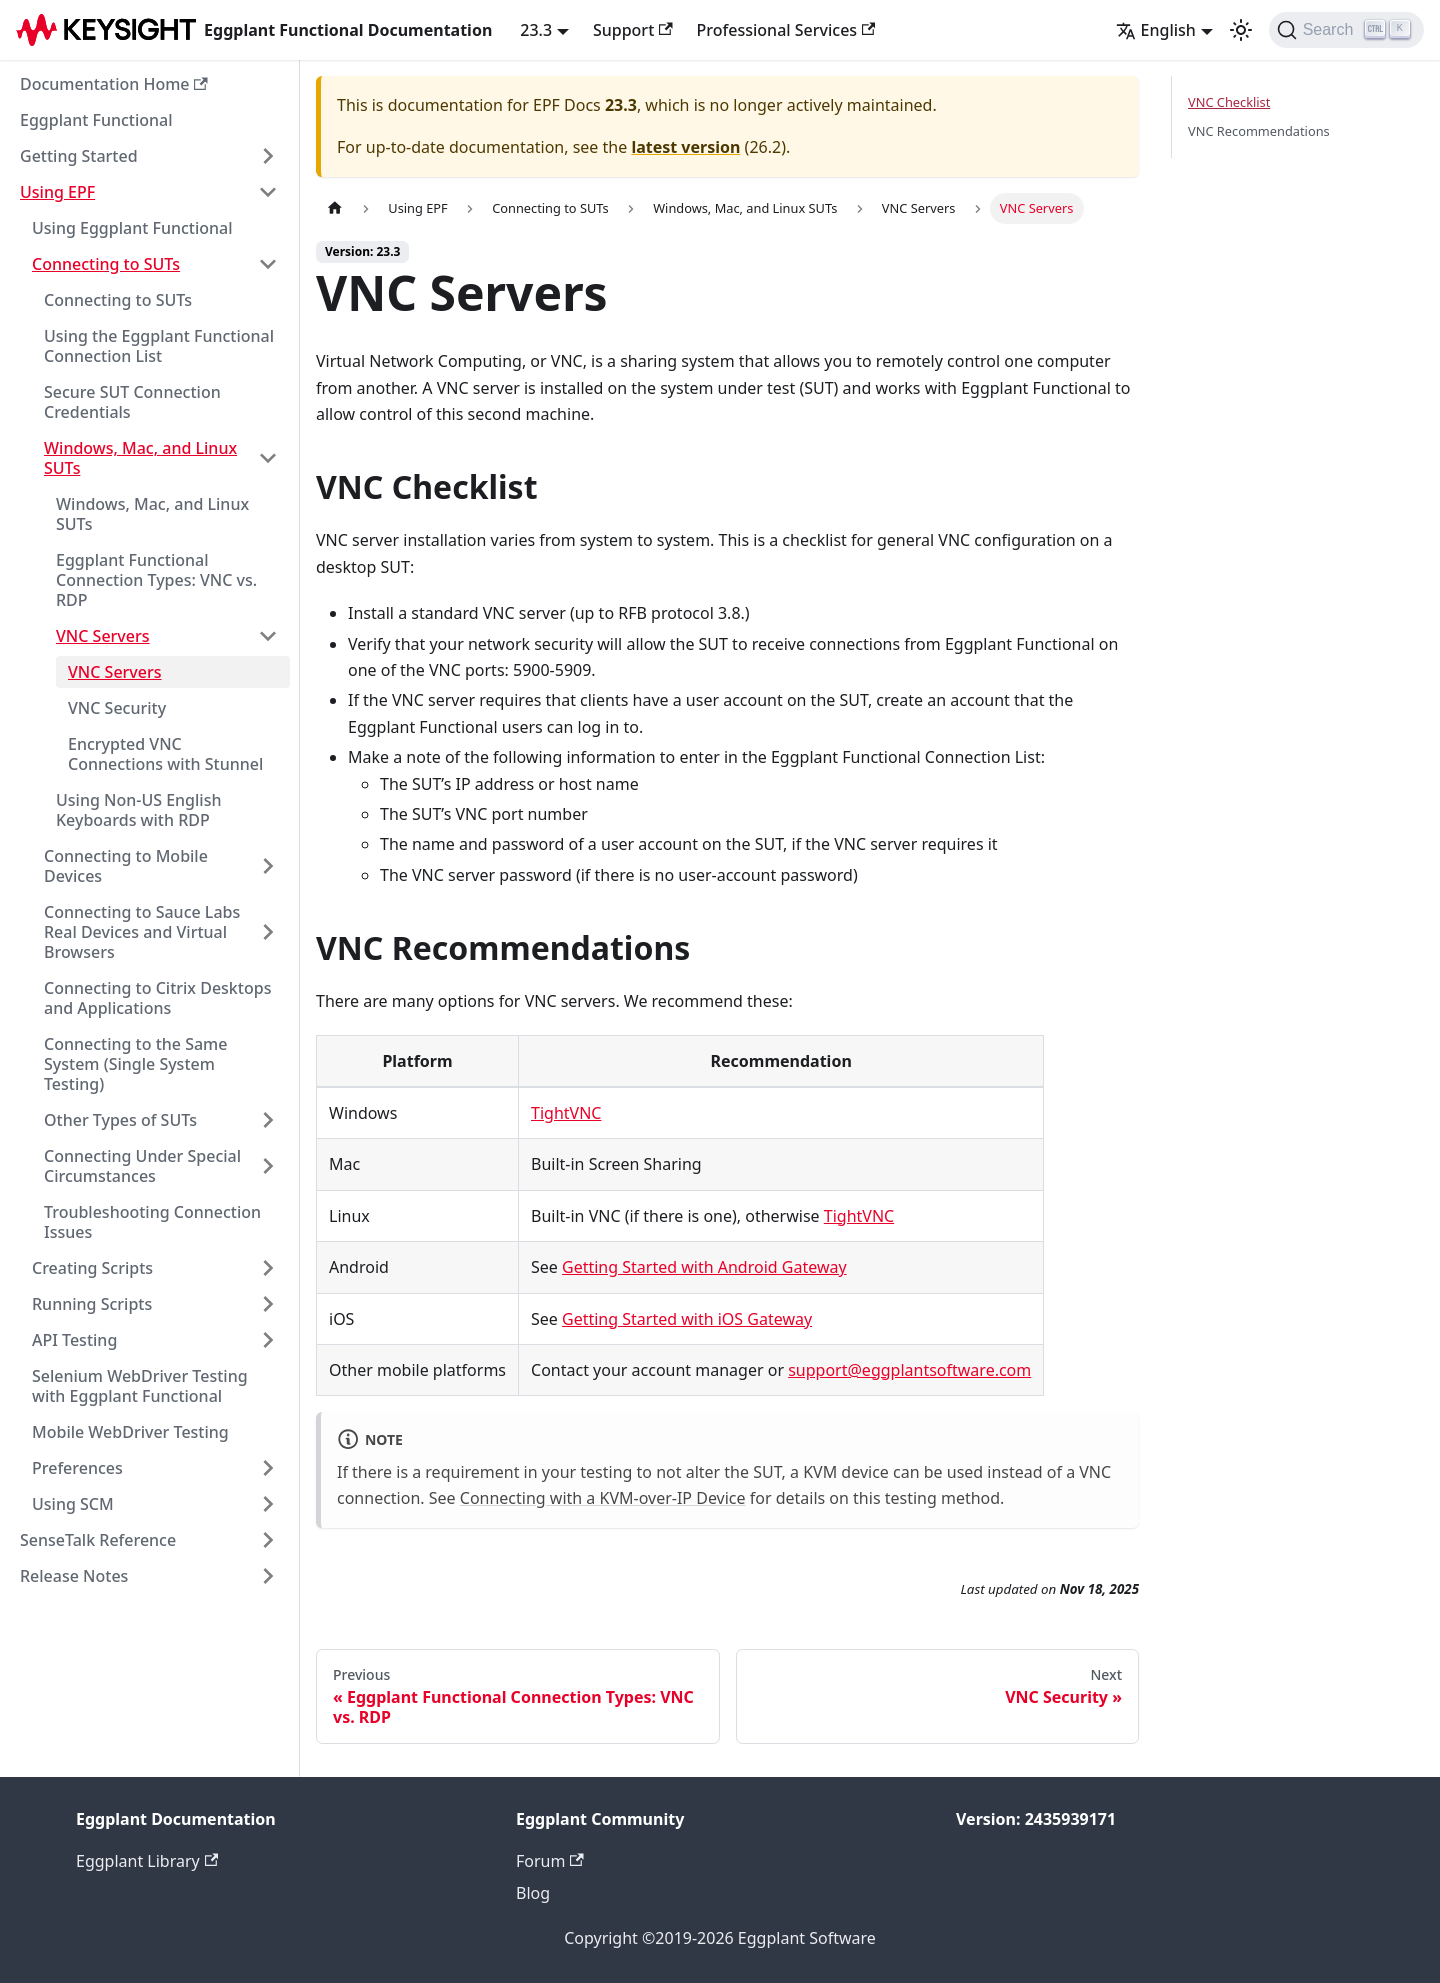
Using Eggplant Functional (132, 228)
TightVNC (566, 1113)
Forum (550, 1861)
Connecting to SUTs (106, 264)
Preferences (77, 1468)
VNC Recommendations (1259, 131)
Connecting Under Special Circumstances (142, 1166)
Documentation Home (114, 84)
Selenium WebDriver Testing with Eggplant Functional (140, 1386)
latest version (685, 147)
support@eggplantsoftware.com (909, 1370)
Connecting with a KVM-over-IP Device (603, 1498)
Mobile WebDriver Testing (130, 1432)
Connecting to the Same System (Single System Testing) (135, 1064)
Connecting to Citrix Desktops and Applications (157, 998)
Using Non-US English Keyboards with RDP (138, 810)
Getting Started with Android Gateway (704, 1267)
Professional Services (786, 30)
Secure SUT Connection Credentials (132, 402)
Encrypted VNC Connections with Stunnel (165, 754)
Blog (533, 1893)
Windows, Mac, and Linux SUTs (140, 458)
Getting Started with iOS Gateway (687, 1319)
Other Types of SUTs (120, 1120)
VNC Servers (103, 636)
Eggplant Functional (96, 120)
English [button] (1156, 30)
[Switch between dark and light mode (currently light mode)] (1241, 30)
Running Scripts (92, 1304)
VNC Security (117, 708)
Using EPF (57, 192)
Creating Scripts (92, 1268)
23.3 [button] (536, 30)
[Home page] (335, 208)
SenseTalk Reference (98, 1540)
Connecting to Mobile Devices (126, 866)
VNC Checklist (1229, 102)
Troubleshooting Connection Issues (152, 1222)
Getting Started (79, 156)
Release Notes (74, 1576)
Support (633, 30)
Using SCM (73, 1504)
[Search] (1346, 30)
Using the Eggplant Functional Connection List (159, 346)
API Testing (74, 1340)
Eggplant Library (147, 1861)
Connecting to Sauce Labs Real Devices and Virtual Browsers (142, 932)
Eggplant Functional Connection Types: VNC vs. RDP (156, 580)
